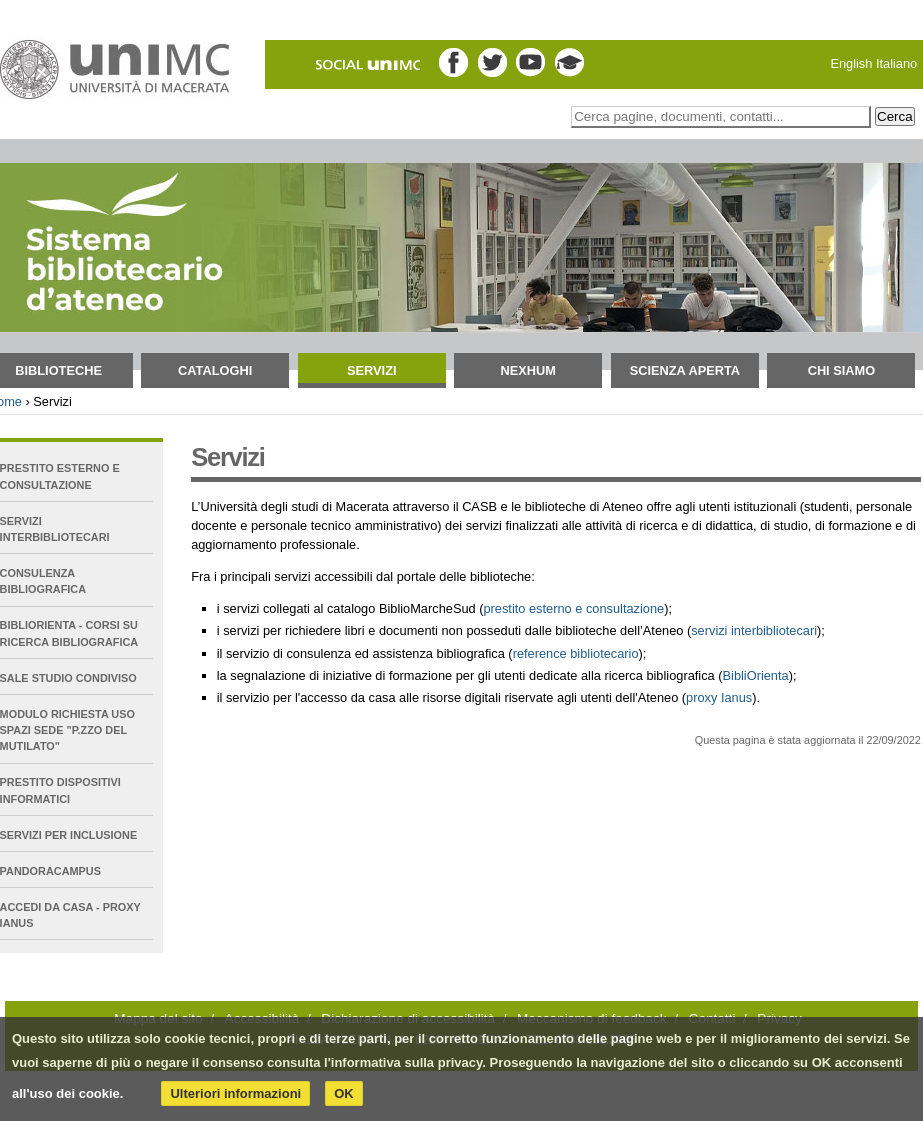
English (851, 63)
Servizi (372, 370)
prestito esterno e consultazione (573, 608)
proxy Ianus (719, 697)
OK (344, 1093)
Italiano (896, 63)
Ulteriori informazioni (235, 1093)
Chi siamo (842, 370)
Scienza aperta (685, 370)
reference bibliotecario (576, 653)
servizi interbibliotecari (754, 630)
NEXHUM (528, 370)
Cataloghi (215, 370)
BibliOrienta (756, 675)
